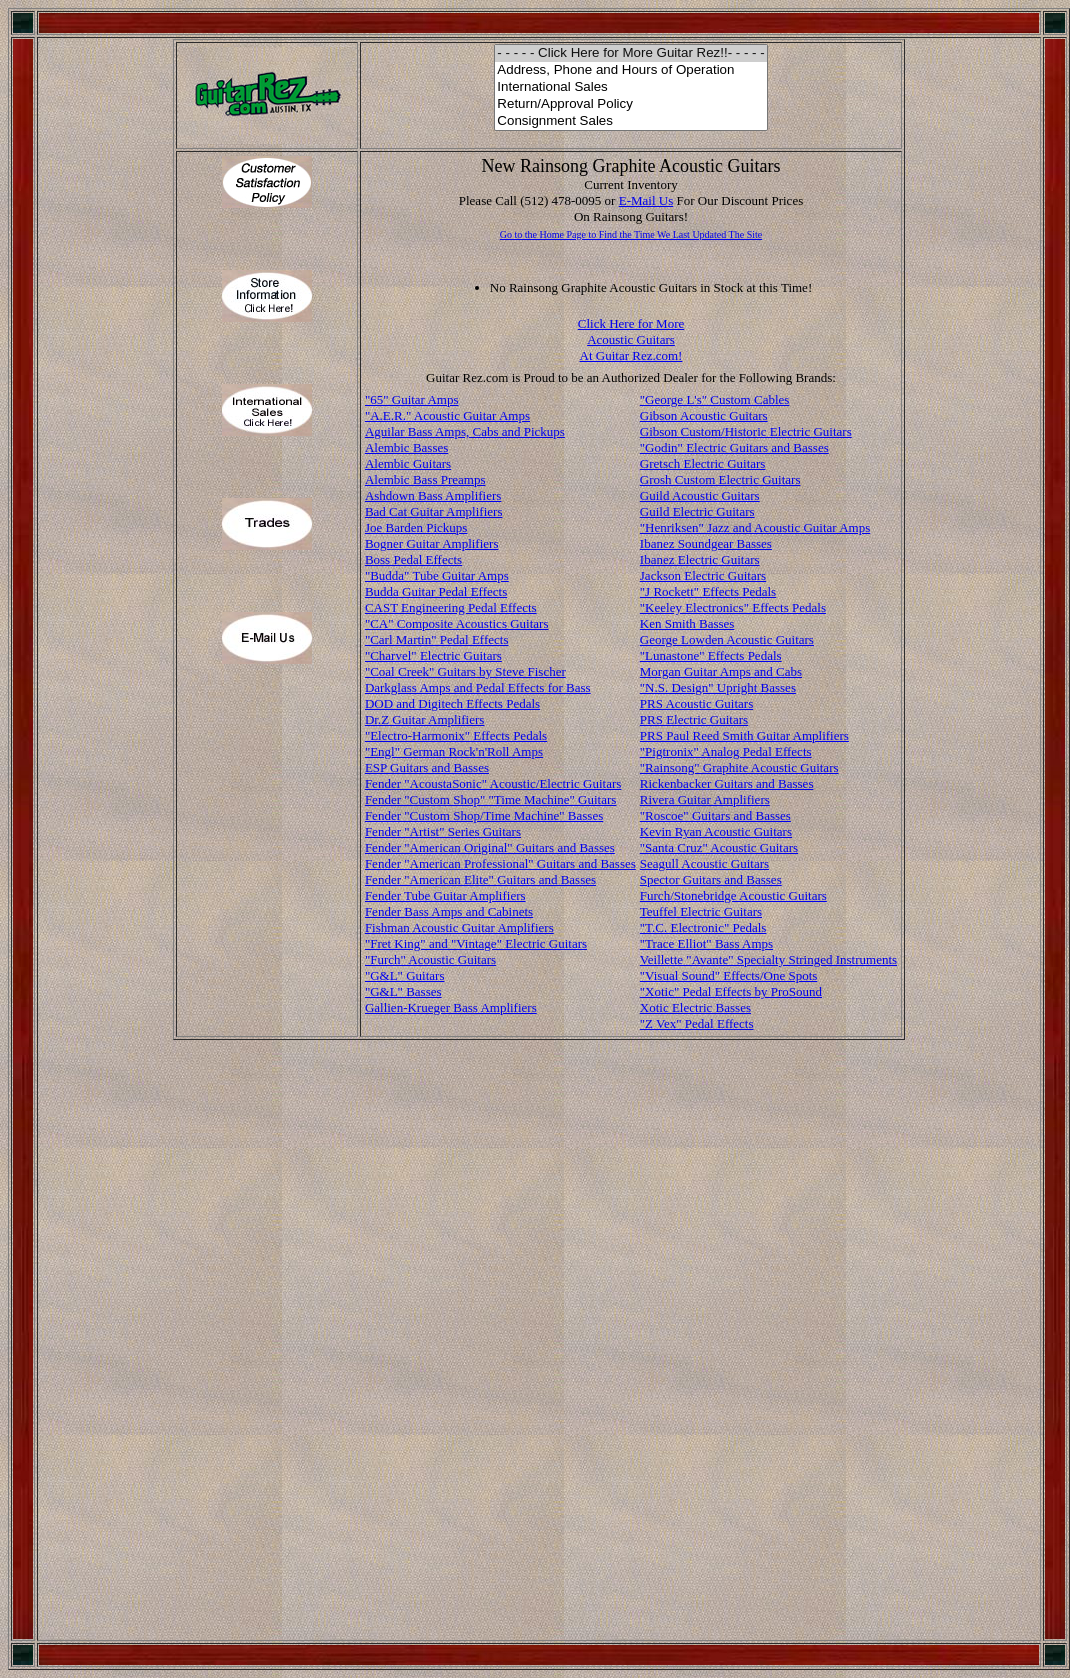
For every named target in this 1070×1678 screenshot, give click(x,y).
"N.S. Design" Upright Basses (718, 687)
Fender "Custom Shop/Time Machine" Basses (484, 815)
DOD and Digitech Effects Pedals (452, 703)
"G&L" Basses (403, 991)
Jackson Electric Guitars (703, 575)
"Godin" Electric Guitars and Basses (734, 447)
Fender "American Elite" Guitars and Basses (480, 879)
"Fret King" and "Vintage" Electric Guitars (476, 943)
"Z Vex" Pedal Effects (697, 1023)
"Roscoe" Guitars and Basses (715, 815)
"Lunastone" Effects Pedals (711, 655)
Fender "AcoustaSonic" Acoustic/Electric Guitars (493, 783)
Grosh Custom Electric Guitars (720, 479)
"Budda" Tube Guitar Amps (437, 575)
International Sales (630, 87)
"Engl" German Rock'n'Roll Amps (454, 751)
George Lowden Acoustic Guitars (727, 639)
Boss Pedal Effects (413, 559)
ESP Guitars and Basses (427, 767)
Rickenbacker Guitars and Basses (727, 783)
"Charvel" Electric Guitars (433, 655)
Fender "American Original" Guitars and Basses (490, 847)
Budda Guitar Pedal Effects (436, 591)
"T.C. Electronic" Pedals (703, 927)
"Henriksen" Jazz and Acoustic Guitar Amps (755, 527)
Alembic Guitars (408, 463)
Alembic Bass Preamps (425, 479)
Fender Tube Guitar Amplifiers (445, 895)
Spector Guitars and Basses (711, 879)
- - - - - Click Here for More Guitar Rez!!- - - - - (630, 53)
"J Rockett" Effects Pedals (708, 591)
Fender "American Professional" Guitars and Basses (500, 863)
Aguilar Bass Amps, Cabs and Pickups (465, 431)
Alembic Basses (406, 447)
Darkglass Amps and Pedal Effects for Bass (478, 687)
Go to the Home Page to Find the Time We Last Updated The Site (631, 234)
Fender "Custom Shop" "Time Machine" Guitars (491, 799)
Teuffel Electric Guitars (701, 911)
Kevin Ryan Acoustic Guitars (716, 831)
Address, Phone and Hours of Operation (630, 70)
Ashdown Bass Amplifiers (433, 495)
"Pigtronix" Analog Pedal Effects (726, 751)
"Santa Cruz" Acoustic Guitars (719, 847)
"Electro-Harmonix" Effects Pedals (456, 735)
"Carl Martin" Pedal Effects (437, 639)
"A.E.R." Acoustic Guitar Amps (447, 415)
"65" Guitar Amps (412, 399)
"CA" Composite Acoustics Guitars (457, 623)
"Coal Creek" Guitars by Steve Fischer (465, 671)
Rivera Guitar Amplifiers (705, 799)
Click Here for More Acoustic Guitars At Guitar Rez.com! (631, 339)
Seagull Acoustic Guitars (704, 863)
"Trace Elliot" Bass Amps (706, 943)
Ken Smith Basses (687, 623)
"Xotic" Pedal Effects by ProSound (731, 991)
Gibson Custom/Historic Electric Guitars (746, 431)
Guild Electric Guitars (697, 511)
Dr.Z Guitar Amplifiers (425, 719)
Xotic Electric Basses (695, 1007)
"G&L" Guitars (405, 975)
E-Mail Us (646, 200)
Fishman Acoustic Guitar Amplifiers (459, 927)
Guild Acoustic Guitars (700, 495)
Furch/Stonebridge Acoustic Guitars (733, 895)
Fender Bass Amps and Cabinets (449, 911)
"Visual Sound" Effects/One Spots (729, 975)
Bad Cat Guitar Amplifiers (434, 511)
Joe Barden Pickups (416, 527)
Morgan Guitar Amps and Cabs (721, 671)
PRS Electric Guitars (694, 719)
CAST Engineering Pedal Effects (451, 607)
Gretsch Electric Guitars (703, 463)
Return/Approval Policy (630, 104)
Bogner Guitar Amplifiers (432, 543)
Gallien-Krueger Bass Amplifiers (451, 1007)
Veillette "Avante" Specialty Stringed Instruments (768, 959)
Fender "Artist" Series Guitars (443, 831)
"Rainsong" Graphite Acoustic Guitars (739, 767)
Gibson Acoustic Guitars (704, 415)
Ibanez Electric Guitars (700, 559)
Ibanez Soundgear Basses (706, 543)
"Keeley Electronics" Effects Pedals (733, 607)
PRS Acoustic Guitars (696, 703)
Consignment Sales (630, 121)
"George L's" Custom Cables (715, 399)
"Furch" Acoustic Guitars (430, 959)
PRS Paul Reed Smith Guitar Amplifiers (744, 735)
